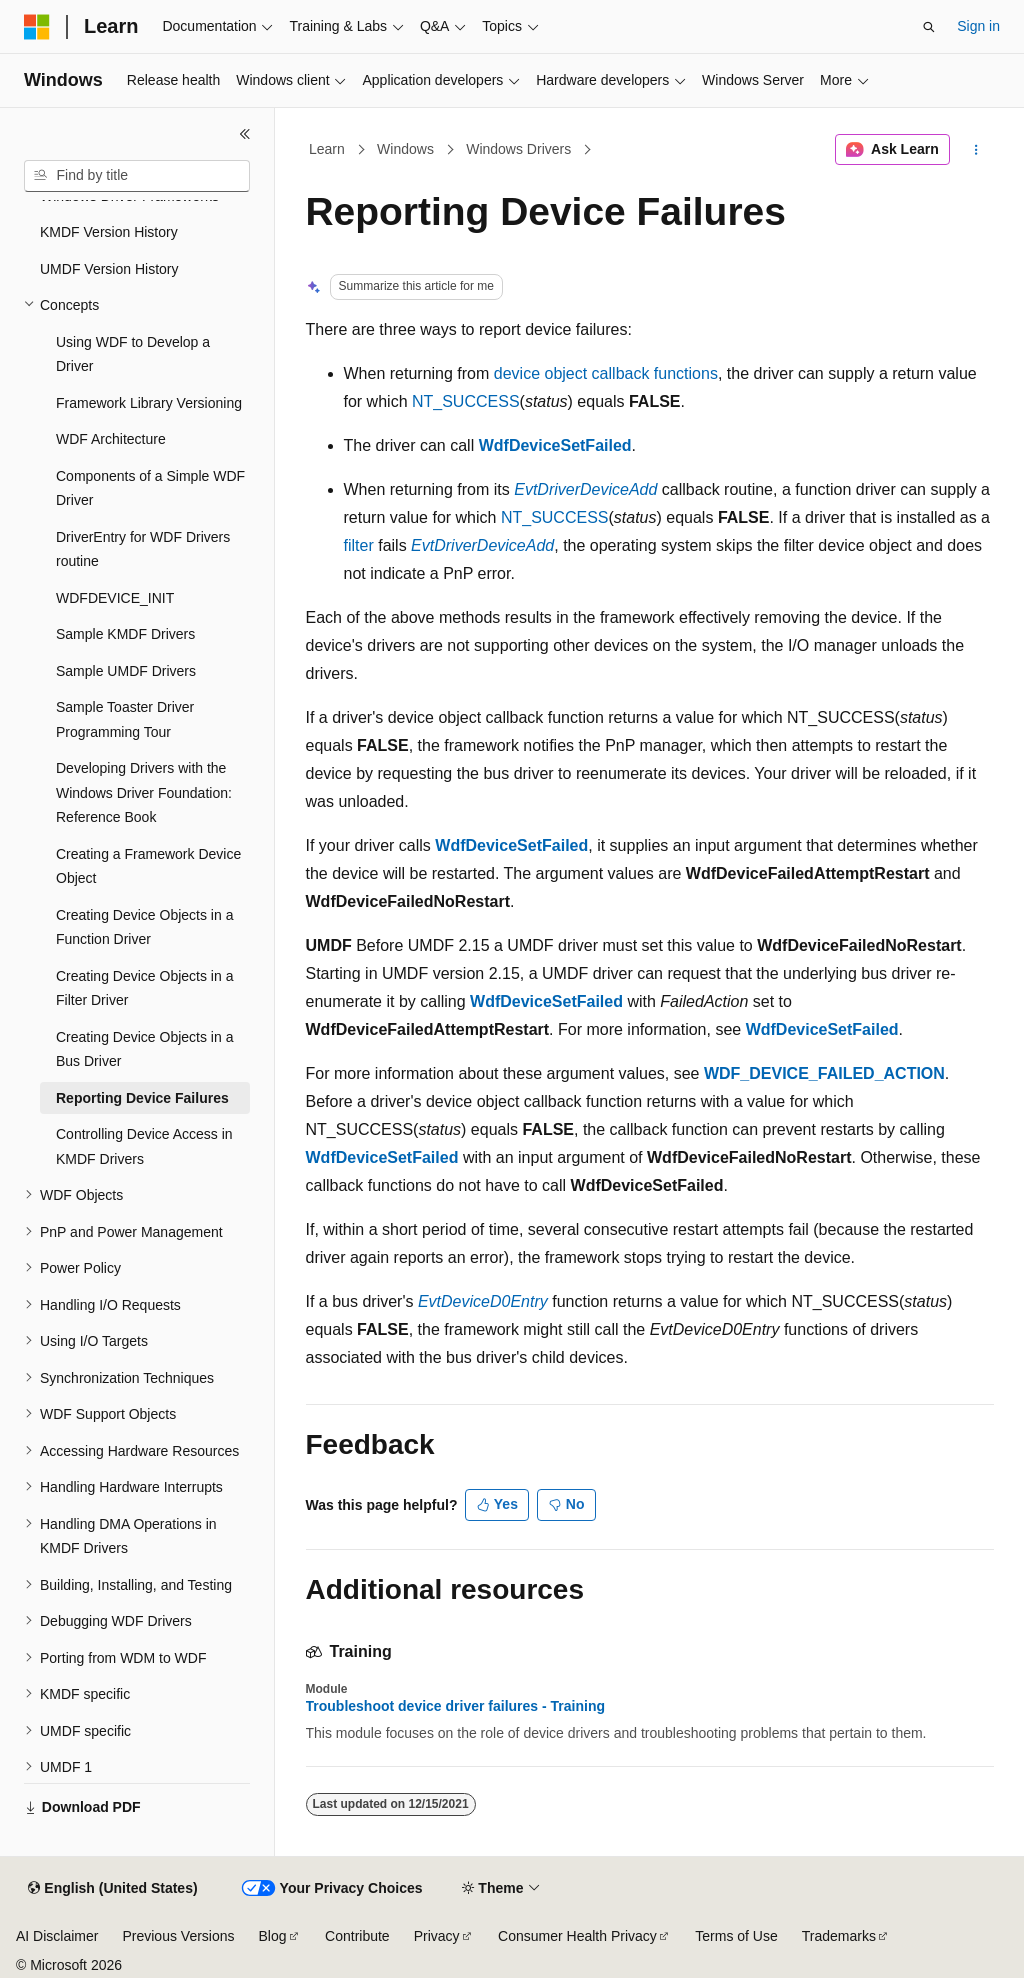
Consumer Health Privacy (577, 1936)
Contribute (357, 1936)
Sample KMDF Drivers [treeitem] (125, 634)
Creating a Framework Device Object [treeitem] (148, 866)
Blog (273, 1936)
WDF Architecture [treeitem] (111, 439)
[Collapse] (245, 134)
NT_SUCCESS (466, 401)
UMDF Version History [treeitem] (109, 269)
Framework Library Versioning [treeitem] (149, 403)
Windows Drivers (518, 149)
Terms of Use (736, 1936)
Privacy (437, 1936)
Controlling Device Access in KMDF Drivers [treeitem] (144, 1146)
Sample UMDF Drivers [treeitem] (126, 671)
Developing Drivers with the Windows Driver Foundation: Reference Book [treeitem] (144, 792)
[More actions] (975, 150)
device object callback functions (606, 373)
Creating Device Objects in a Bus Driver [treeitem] (144, 1049)
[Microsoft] (37, 27)
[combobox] (137, 176)
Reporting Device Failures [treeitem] (142, 1098)
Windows (405, 149)
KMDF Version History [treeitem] (109, 232)
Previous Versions (178, 1936)
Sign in (978, 26)
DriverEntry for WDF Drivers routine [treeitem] (143, 549)
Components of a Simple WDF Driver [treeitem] (150, 488)
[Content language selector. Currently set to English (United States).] (112, 1889)
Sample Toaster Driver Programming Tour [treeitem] (125, 719)
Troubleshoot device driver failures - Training (456, 1706)
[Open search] (929, 27)
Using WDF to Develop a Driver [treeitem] (133, 354)
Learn (327, 149)
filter (359, 545)
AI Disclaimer (57, 1936)
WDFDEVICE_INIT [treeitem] (115, 598)
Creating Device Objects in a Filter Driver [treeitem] (144, 988)
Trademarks (839, 1936)
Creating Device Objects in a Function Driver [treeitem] (144, 927)
